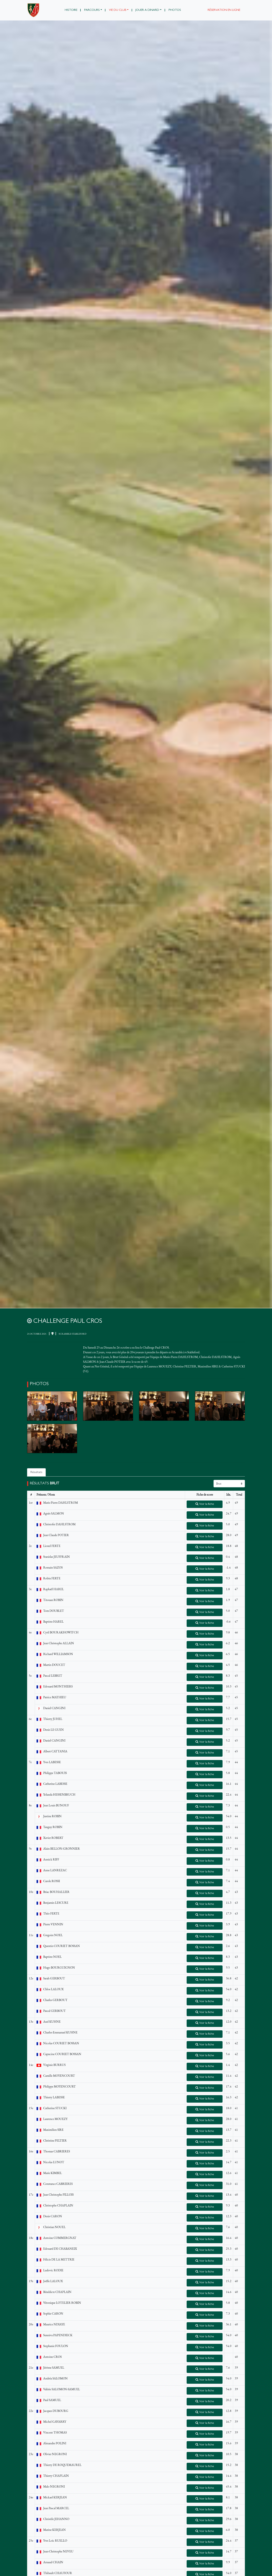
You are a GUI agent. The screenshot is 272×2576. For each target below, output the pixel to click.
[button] (92, 10)
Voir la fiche (204, 1504)
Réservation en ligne (223, 10)
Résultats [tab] (36, 1472)
